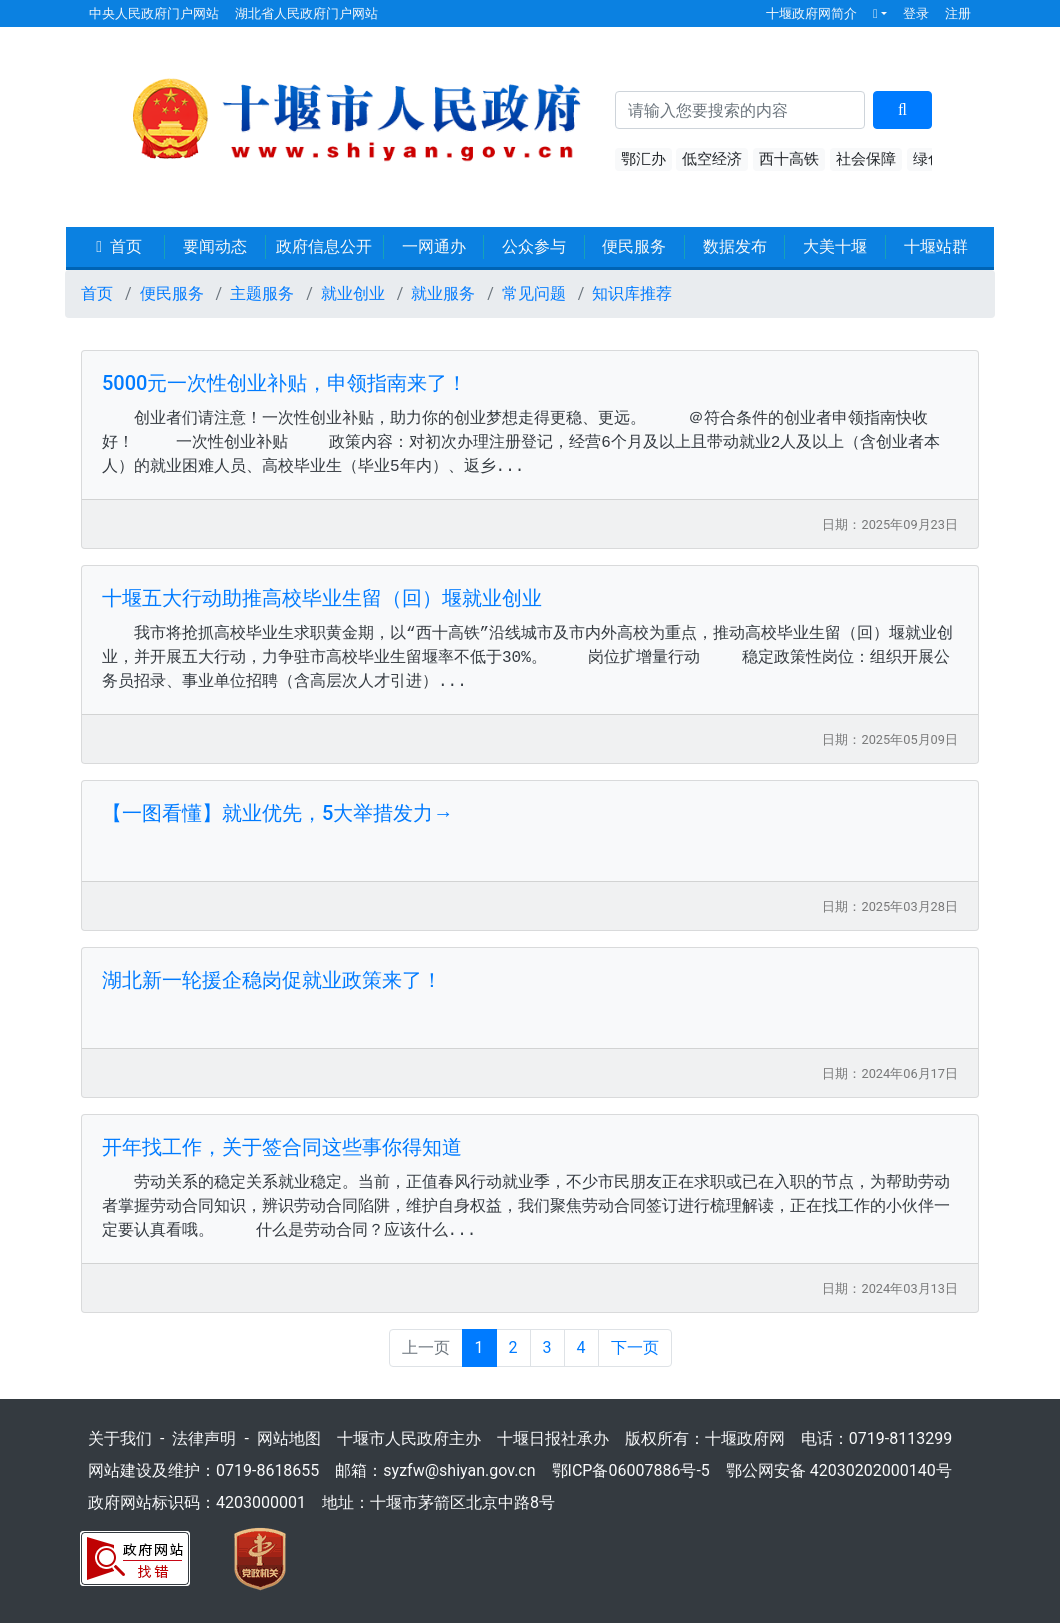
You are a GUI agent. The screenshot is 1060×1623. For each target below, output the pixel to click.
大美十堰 (835, 246)
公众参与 (534, 246)
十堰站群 (936, 246)
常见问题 (534, 293)
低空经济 (712, 159)
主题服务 (262, 293)
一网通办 (434, 246)
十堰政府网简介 (811, 13)
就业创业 (353, 293)
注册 (958, 13)
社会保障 (866, 159)
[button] (880, 13)
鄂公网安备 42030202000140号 (839, 1470)
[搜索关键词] (740, 110)
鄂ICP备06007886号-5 (631, 1470)
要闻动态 (215, 246)
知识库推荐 (632, 293)
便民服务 (634, 246)
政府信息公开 (324, 246)
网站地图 (289, 1438)
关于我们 (120, 1438)
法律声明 (204, 1438)
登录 (916, 13)
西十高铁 (789, 159)
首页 (119, 246)
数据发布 (735, 246)
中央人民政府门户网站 (154, 13)
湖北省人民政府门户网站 (306, 13)
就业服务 (443, 293)
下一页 (635, 1347)
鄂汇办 (643, 159)
